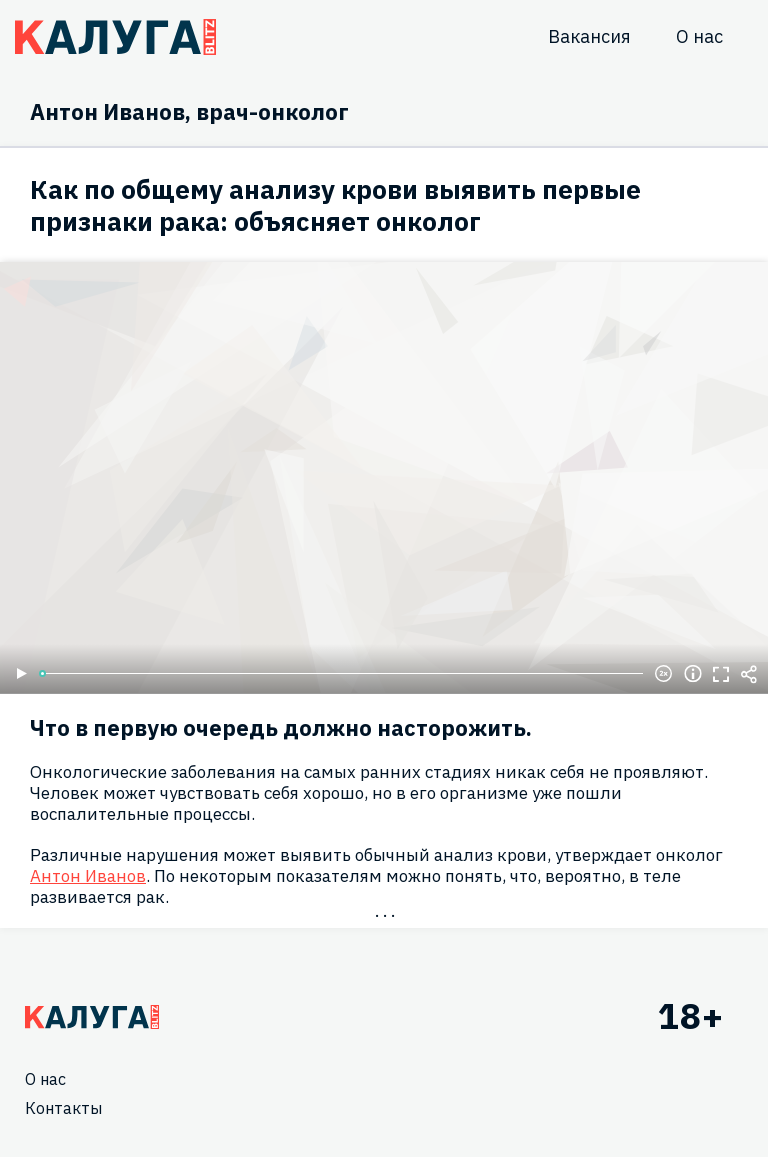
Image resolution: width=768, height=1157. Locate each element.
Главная (92, 1017)
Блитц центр (115, 37)
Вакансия (589, 36)
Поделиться (749, 674)
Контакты (63, 1108)
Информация (693, 674)
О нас (699, 36)
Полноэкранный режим (721, 674)
